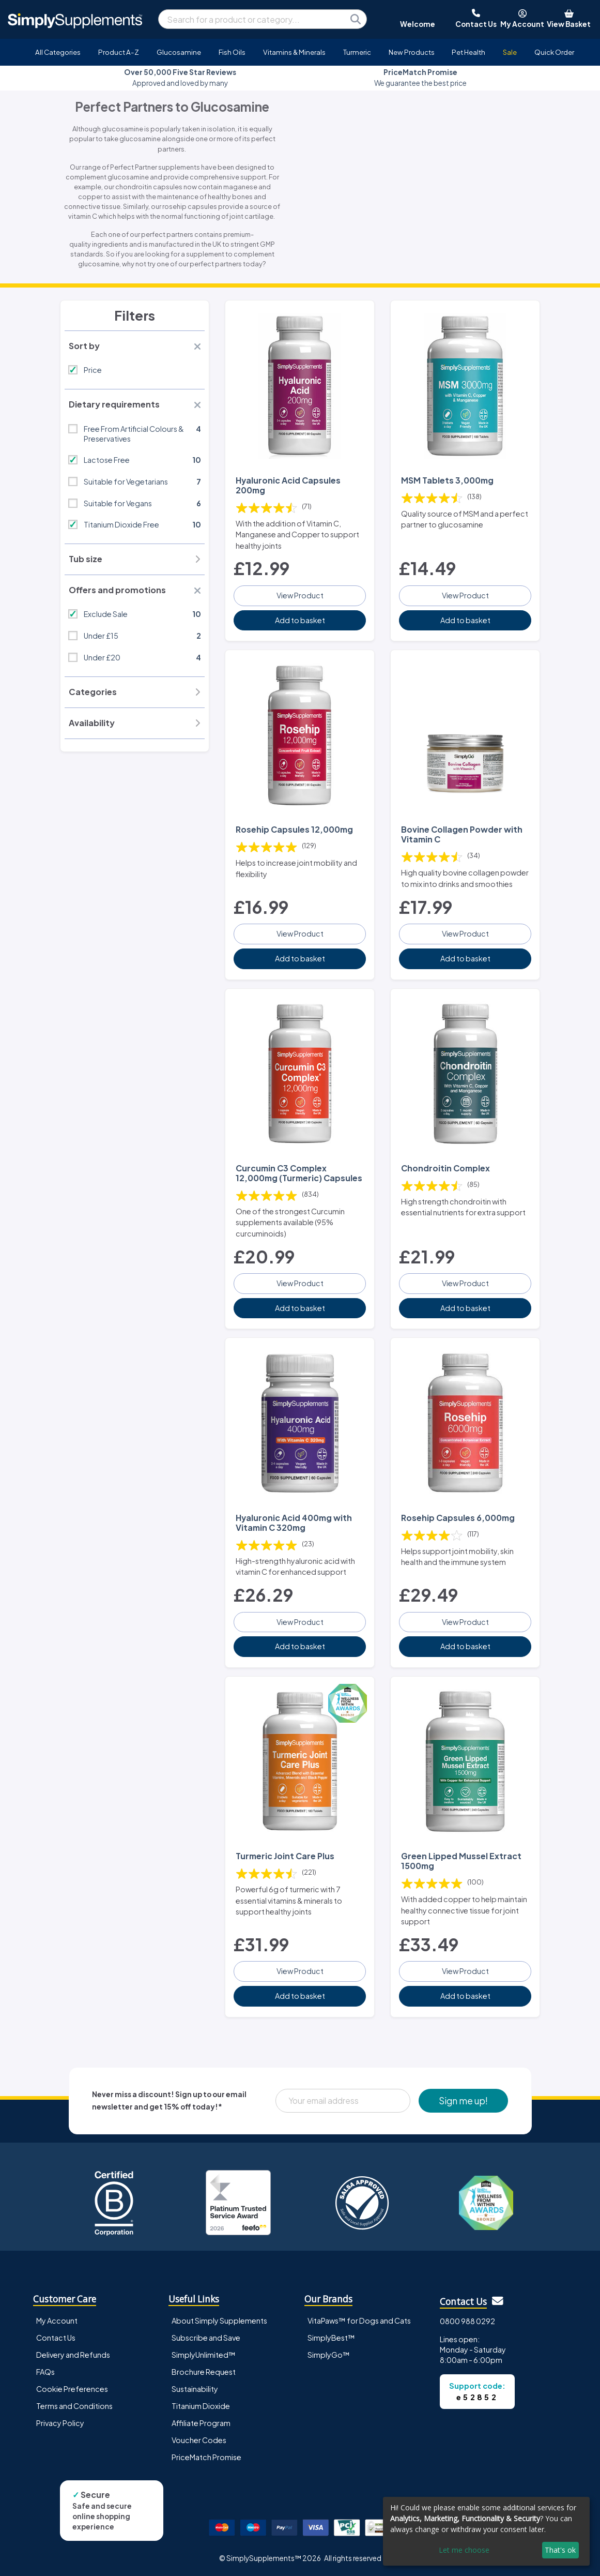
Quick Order (554, 52)
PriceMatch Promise (206, 2457)
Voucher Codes (199, 2440)
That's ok (560, 2550)
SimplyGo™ (328, 2354)
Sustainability (195, 2388)
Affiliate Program (201, 2423)
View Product (300, 595)
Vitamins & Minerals (294, 52)
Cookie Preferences (72, 2388)
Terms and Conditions (74, 2406)
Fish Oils (232, 52)
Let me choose (464, 2550)
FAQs (45, 2371)
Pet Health (468, 52)
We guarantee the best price (420, 77)
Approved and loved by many (180, 77)
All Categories (58, 52)
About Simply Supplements (219, 2320)
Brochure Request (204, 2371)
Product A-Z (118, 52)
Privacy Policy (60, 2423)
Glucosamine (179, 52)
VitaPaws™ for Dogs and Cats (359, 2320)
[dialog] (486, 2531)
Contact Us (55, 2337)
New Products (412, 52)
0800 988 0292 (467, 2321)
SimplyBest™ (331, 2337)
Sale (510, 52)
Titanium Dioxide (201, 2406)
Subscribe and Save (206, 2337)
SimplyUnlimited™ (204, 2354)
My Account (57, 2320)
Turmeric (357, 52)
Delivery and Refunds (73, 2354)
